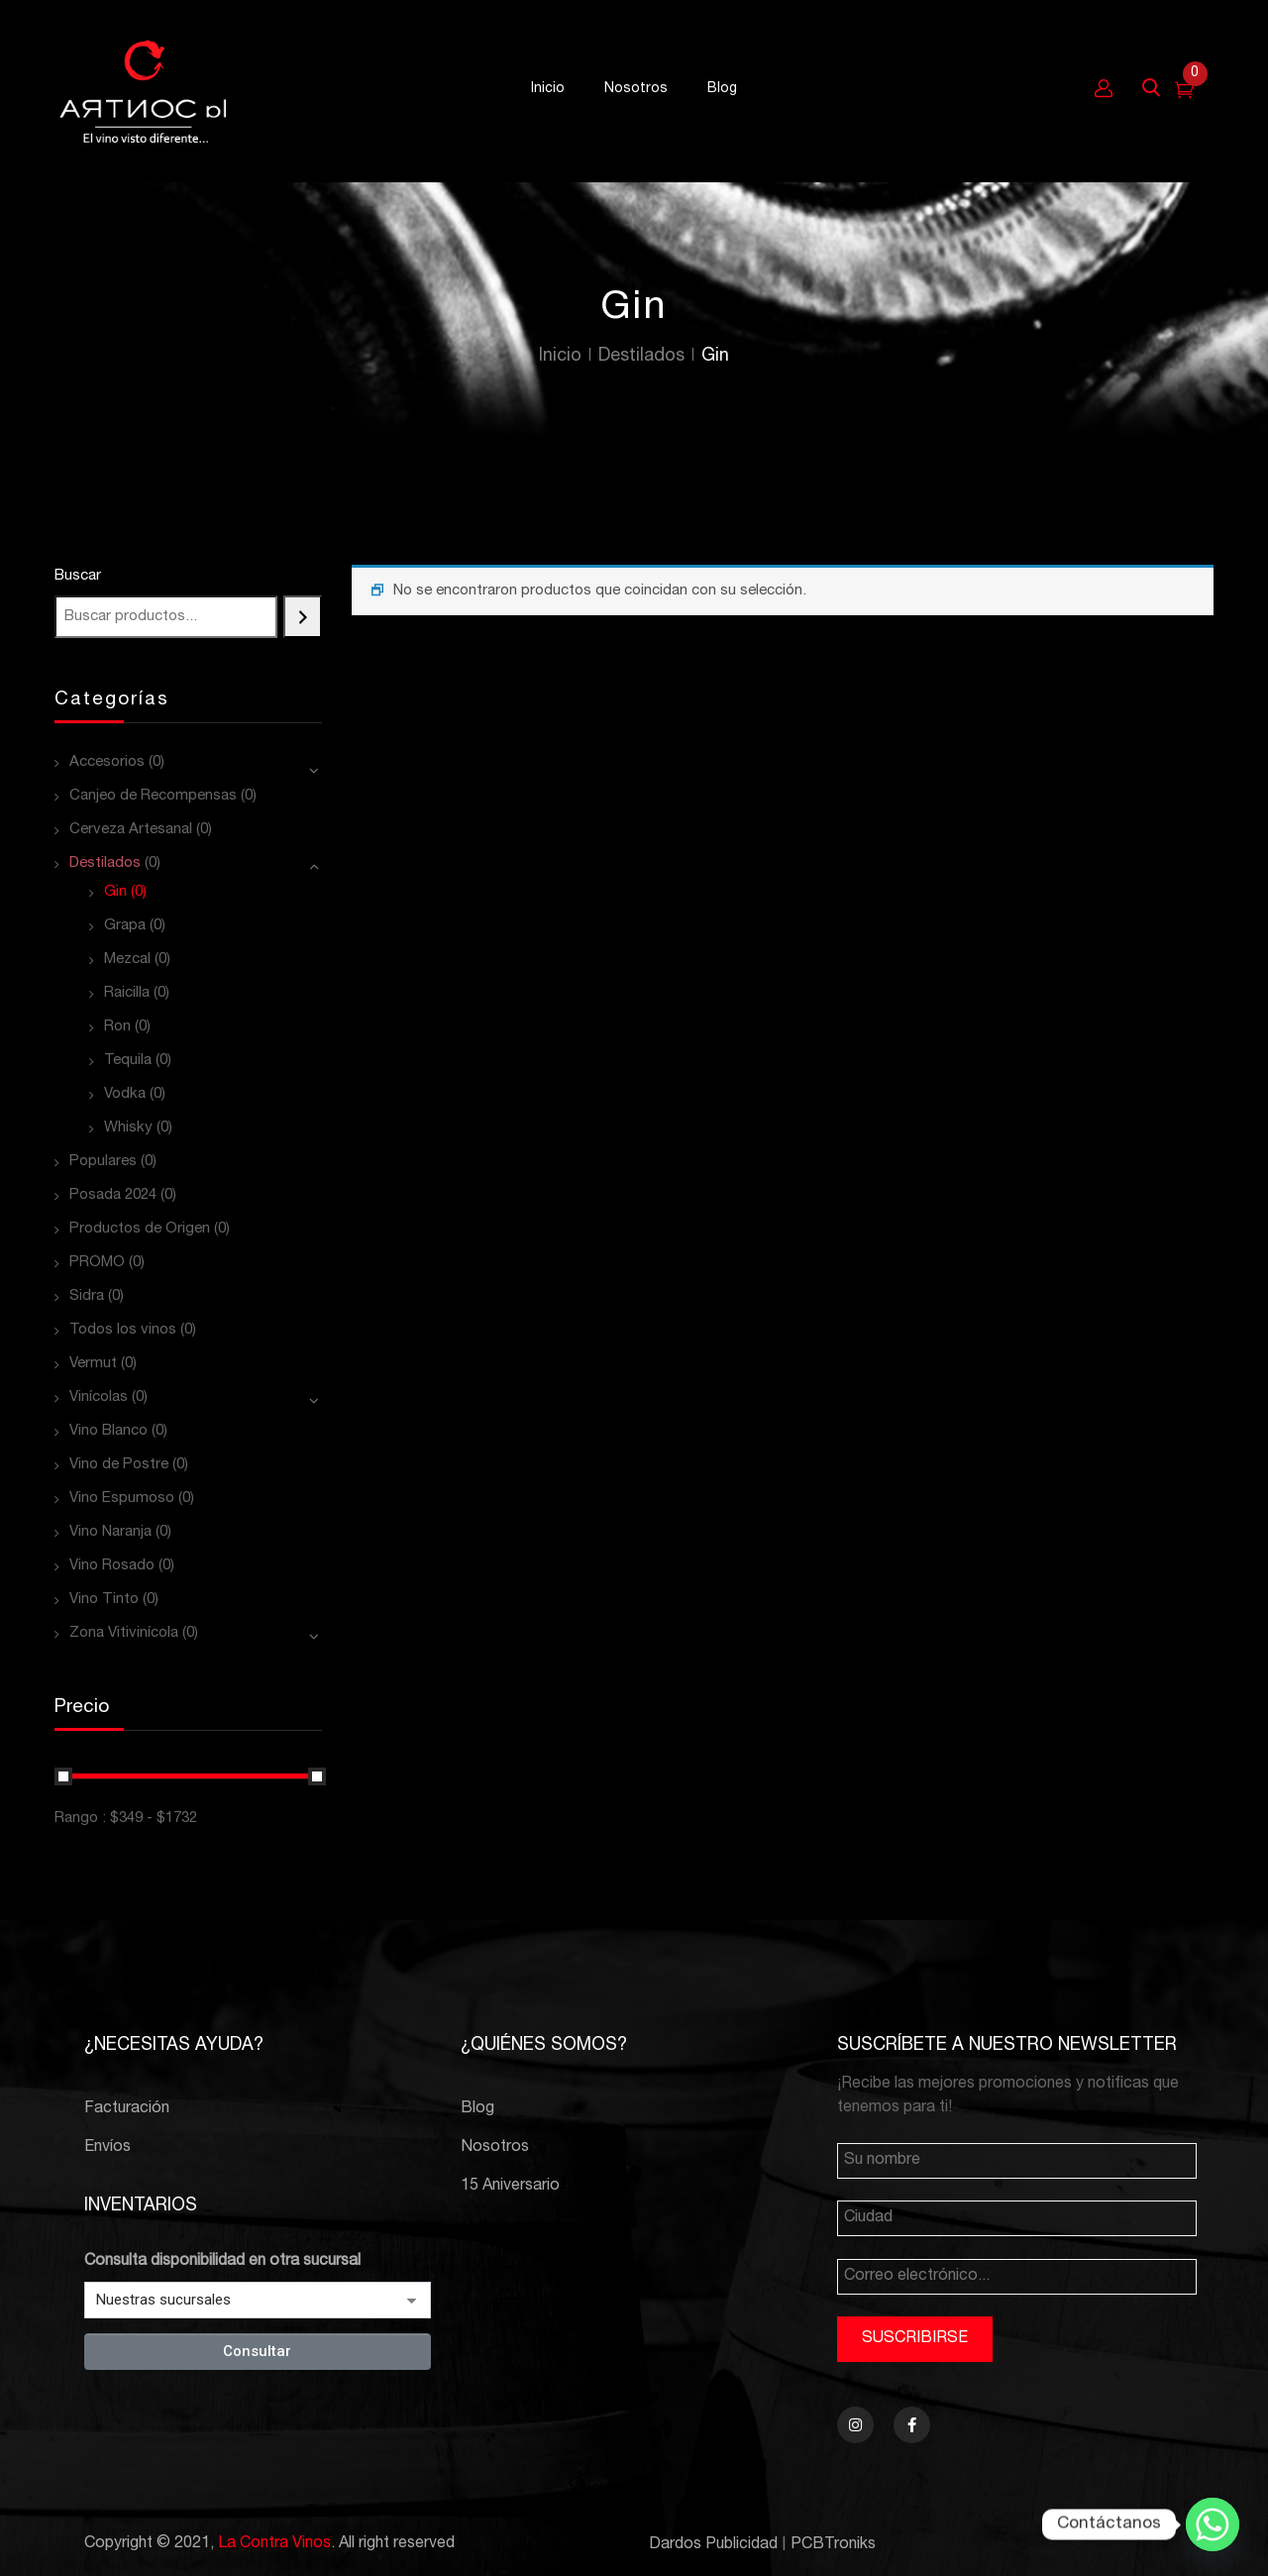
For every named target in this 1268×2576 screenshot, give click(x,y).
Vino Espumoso (121, 1498)
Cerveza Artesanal (130, 829)
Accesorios (107, 762)
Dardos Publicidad (713, 2545)
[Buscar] (302, 616)
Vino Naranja (110, 1532)
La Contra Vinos (274, 2544)
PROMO (97, 1262)
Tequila (128, 1060)
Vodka (125, 1094)
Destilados (641, 357)
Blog (477, 2109)
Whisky (128, 1128)
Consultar (257, 2351)
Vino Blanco (108, 1431)
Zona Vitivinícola (123, 1633)
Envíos (107, 2148)
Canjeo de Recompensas (153, 796)
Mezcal (127, 959)
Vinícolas (98, 1397)
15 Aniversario (510, 2187)
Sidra (86, 1296)
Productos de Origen (139, 1229)
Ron (117, 1027)
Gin (115, 892)
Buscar (77, 576)
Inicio (560, 357)
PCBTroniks (833, 2545)
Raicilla (127, 993)
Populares (103, 1161)
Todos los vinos (122, 1330)
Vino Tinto (104, 1599)
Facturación (126, 2109)
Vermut (93, 1363)
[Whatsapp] (1212, 2524)
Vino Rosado (112, 1565)
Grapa (125, 925)
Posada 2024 (113, 1195)
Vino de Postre (118, 1464)
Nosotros (495, 2148)
